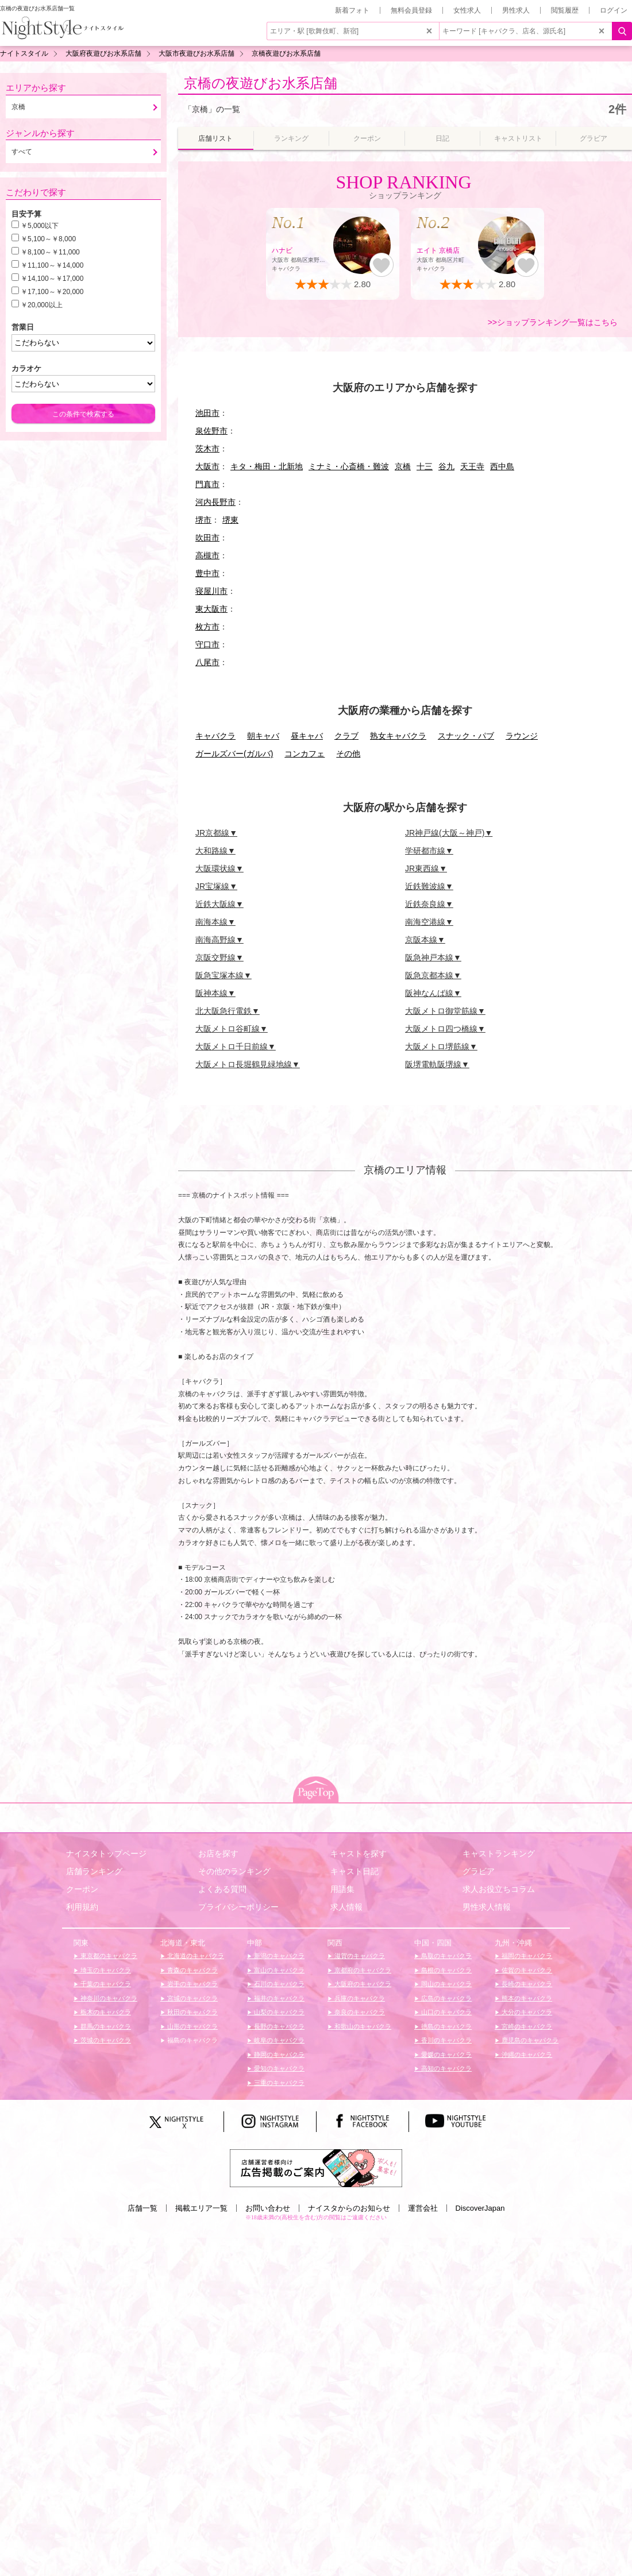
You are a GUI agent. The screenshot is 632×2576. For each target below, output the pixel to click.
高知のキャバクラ (445, 2068)
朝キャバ (263, 735)
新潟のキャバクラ (278, 1955)
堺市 (203, 519)
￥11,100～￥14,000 (52, 265)
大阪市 (207, 466)
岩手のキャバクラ (191, 1983)
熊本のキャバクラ (526, 1998)
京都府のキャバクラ (362, 1970)
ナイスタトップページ (106, 1853)
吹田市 (207, 537)
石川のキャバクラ (278, 1983)
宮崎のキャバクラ (526, 2026)
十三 (425, 466)
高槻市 (207, 555)
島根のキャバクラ (445, 1970)
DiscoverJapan (480, 2208)
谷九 (446, 466)
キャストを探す (358, 1853)
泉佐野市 (211, 430)
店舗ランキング (94, 1871)
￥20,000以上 (42, 305)
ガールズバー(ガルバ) (234, 753)
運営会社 (423, 2208)
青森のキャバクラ (191, 1970)
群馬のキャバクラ (105, 2026)
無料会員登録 (411, 10)
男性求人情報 (487, 1906)
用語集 (342, 1889)
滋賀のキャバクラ (359, 1955)
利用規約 (82, 1906)
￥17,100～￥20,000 (52, 292)
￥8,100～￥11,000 (50, 252)
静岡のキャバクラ (278, 2054)
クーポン (82, 1889)
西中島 (502, 466)
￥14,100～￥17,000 (52, 279)
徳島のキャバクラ (445, 2026)
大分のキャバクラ (526, 2012)
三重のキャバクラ (278, 2082)
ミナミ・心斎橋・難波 (349, 466)
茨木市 (207, 448)
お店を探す (218, 1853)
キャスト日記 (354, 1871)
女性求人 (467, 10)
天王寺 (472, 466)
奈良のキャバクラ (359, 2012)
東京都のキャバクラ (108, 1955)
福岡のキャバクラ (526, 1955)
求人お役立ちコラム (499, 1889)
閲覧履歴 (565, 10)
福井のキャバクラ (278, 1998)
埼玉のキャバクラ (105, 1970)
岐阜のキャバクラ (278, 2040)
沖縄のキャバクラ (526, 2054)
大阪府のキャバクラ (362, 1983)
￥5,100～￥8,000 (48, 239)
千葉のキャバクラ (105, 1983)
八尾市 (207, 662)
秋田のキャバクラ (191, 2012)
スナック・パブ (466, 735)
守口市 (207, 644)
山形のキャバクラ (191, 2026)
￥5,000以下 (40, 226)
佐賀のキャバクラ (526, 1970)
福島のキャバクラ (191, 2040)
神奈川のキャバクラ (108, 1998)
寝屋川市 (211, 591)
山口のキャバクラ (445, 2012)
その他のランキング (234, 1871)
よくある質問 (222, 1889)
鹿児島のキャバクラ (529, 2040)
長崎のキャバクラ (526, 1983)
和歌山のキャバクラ (362, 2026)
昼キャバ (307, 735)
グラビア (479, 1871)
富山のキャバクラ (278, 1970)
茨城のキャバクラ (105, 2040)
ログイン (613, 10)
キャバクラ (215, 735)
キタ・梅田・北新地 (266, 466)
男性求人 (516, 10)
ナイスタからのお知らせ (349, 2208)
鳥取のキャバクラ (445, 1955)
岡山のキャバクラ (445, 1983)
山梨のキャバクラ (278, 2012)
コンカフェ (304, 753)
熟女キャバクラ (398, 735)
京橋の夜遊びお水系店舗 (260, 83)
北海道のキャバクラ (194, 1955)
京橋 (403, 466)
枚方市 (207, 626)
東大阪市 (211, 608)
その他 (348, 753)
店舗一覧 (142, 2208)
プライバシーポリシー (238, 1906)
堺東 (230, 519)
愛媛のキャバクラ (445, 2054)
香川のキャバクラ (445, 2040)
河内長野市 (215, 502)
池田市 (207, 413)
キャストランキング (499, 1853)
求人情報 (346, 1906)
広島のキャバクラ (445, 1998)
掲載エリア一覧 (201, 2208)
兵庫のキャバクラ (359, 1998)
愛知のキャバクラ (278, 2068)
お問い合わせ (267, 2208)
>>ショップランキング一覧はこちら (553, 322)
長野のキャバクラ (278, 2026)
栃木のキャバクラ (105, 2012)
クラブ (346, 735)
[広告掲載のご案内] (316, 2167)
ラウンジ (522, 735)
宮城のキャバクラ (191, 1998)
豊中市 (207, 573)
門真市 (207, 484)
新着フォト (352, 10)
